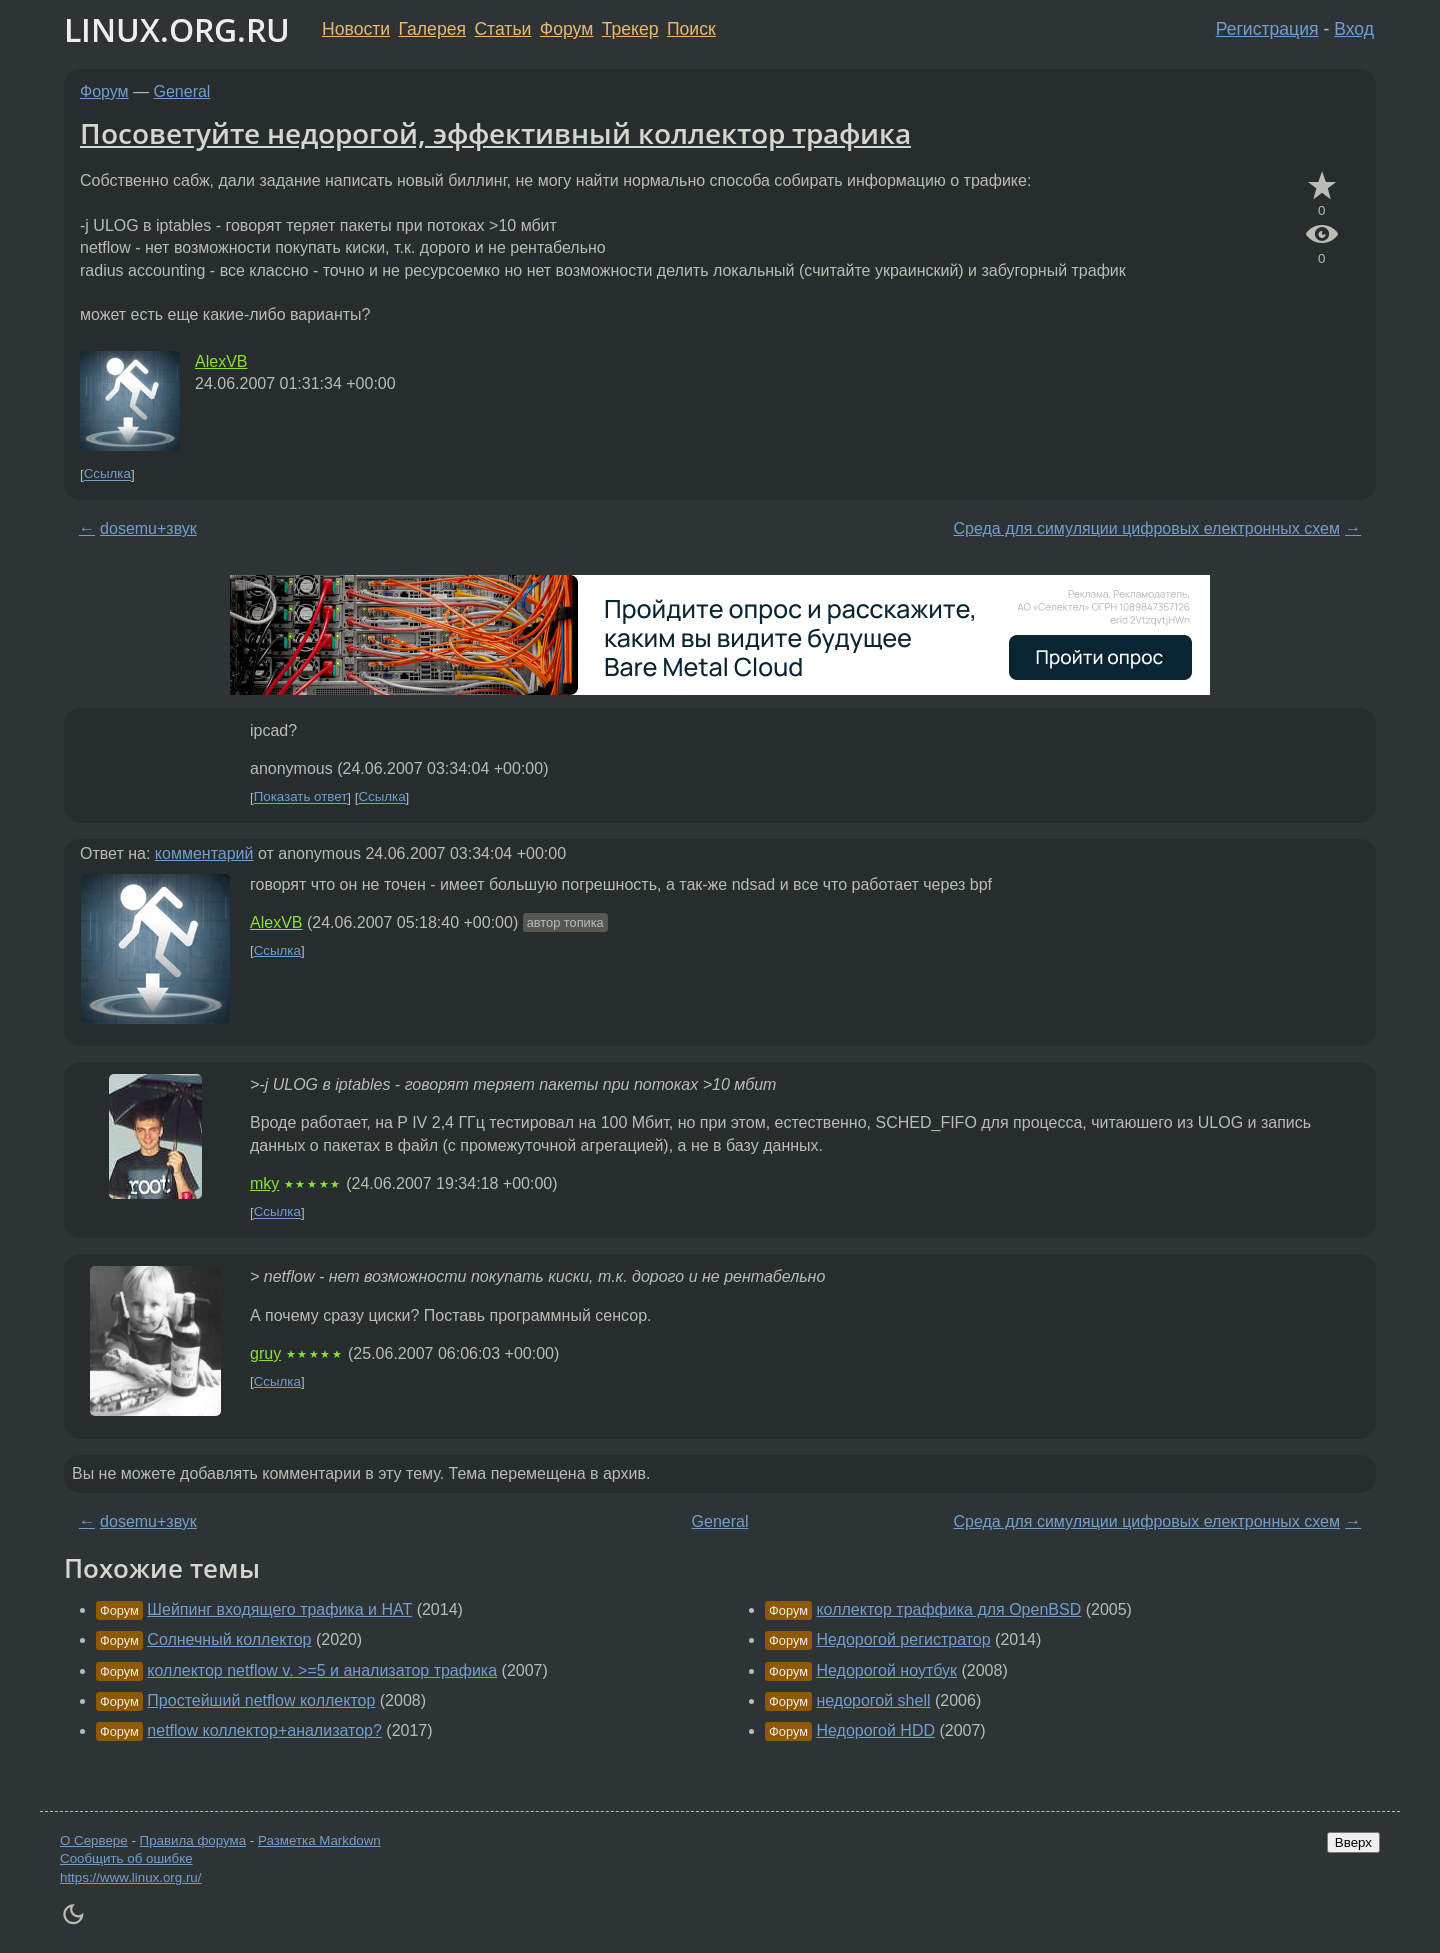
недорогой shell (873, 1700)
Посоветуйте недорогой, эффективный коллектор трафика (495, 133)
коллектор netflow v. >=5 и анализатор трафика (322, 1670)
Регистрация (1267, 29)
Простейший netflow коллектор (261, 1700)
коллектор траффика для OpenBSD (948, 1609)
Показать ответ (301, 797)
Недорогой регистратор (903, 1639)
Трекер (630, 29)
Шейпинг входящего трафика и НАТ (279, 1609)
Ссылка (107, 474)
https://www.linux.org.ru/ (130, 1877)
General (182, 91)
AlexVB (221, 361)
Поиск (691, 29)
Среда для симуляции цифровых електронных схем (1146, 528)
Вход (1354, 29)
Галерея (432, 29)
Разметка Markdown (319, 1840)
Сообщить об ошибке (126, 1858)
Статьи (502, 29)
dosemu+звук (148, 528)
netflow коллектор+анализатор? (264, 1730)
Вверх (1353, 1842)
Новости (356, 29)
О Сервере (94, 1840)
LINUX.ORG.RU (177, 29)
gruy (265, 1353)
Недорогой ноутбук (886, 1670)
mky (264, 1183)
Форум (566, 29)
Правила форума (193, 1840)
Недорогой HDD (875, 1730)
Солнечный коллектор (229, 1639)
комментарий (204, 853)
